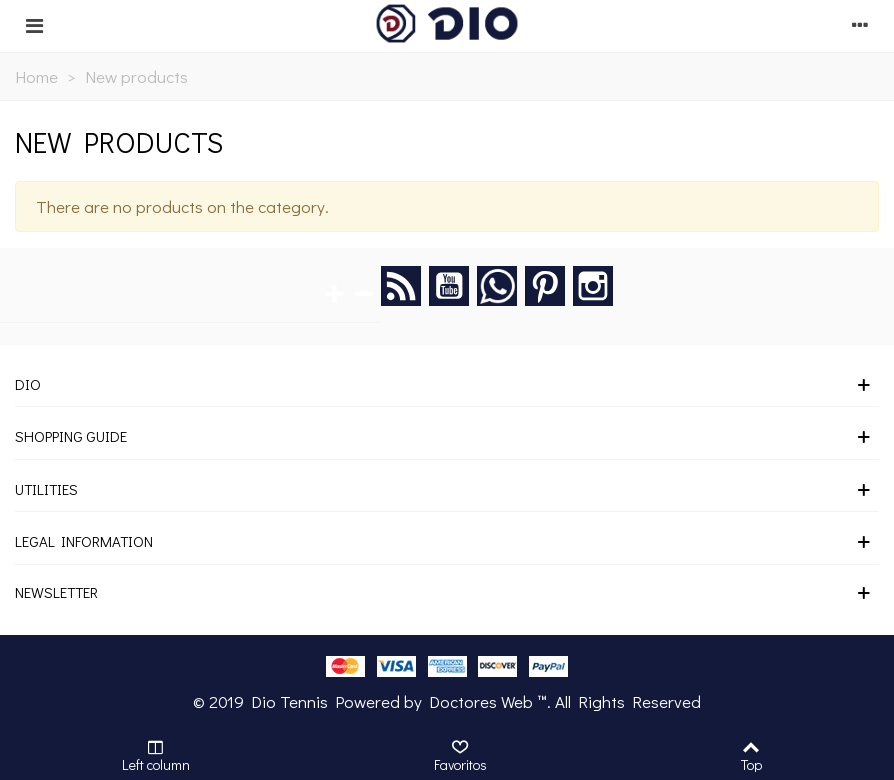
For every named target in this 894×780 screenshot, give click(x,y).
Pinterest (545, 286)
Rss (401, 286)
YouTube (449, 286)
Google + (497, 286)
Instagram (593, 286)
